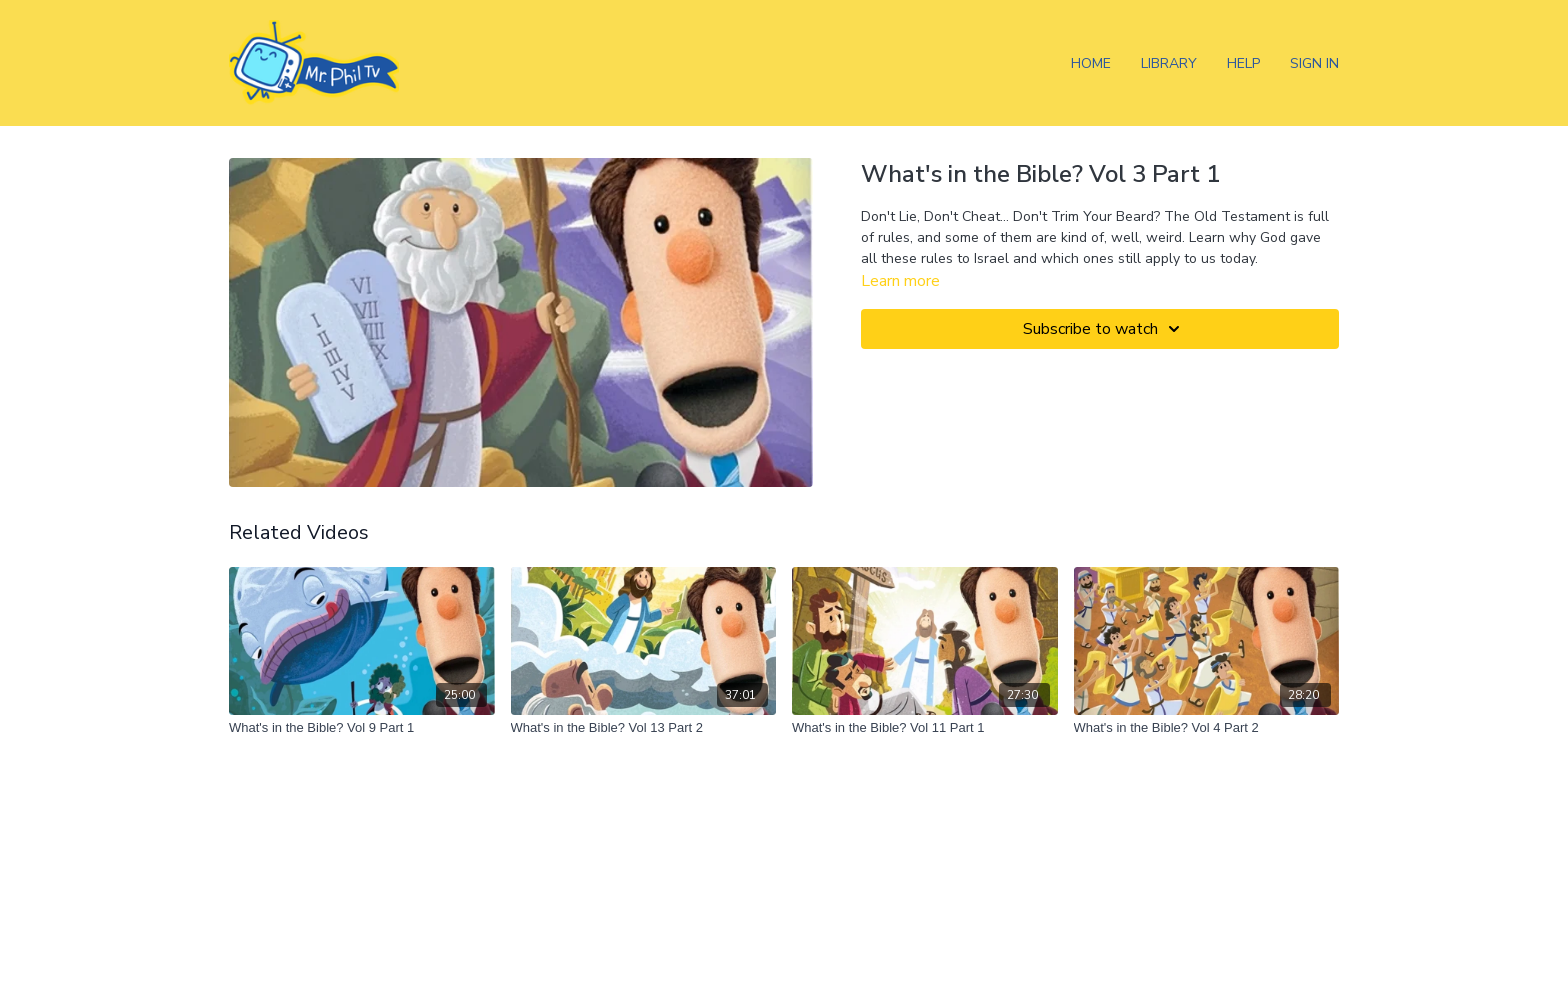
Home (1091, 63)
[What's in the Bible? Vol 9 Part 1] (362, 728)
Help (1243, 63)
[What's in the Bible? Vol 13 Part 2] (644, 728)
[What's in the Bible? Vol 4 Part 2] (1207, 728)
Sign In (1314, 63)
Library (1169, 63)
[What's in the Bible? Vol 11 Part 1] (925, 728)
